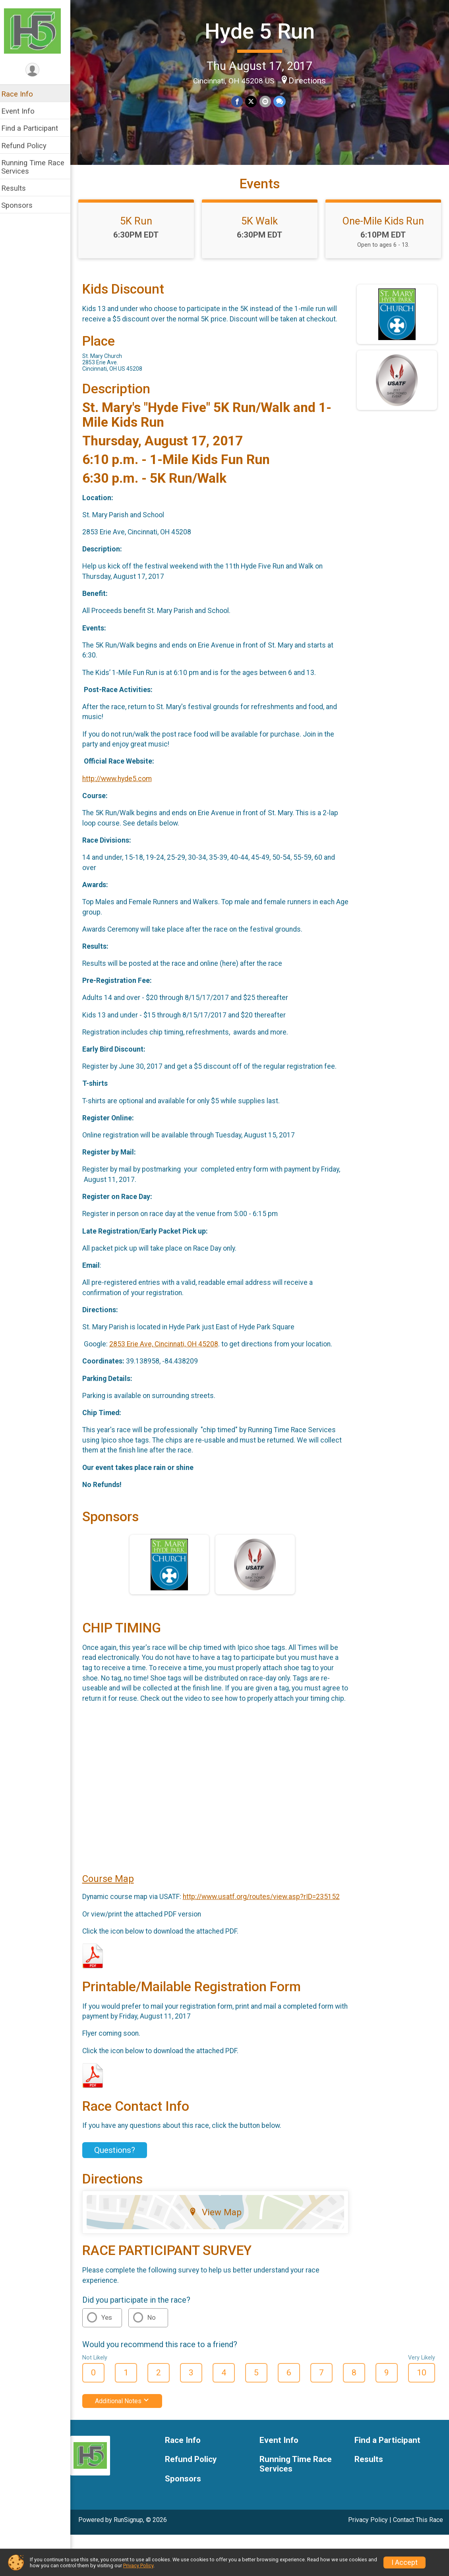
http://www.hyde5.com (122, 785)
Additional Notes (127, 2415)
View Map (218, 2226)
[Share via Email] (267, 101)
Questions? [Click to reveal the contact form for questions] (119, 2164)
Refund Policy (29, 145)
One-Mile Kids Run (384, 227)
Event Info (23, 111)
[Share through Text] (282, 101)
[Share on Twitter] (253, 101)
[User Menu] (38, 70)
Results (18, 188)
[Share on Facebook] (240, 101)
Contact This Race (418, 2533)
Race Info (22, 94)
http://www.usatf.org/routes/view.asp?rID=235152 (266, 1911)
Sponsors (22, 205)
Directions (310, 80)
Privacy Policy (368, 2533)
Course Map (113, 1892)
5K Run (140, 227)
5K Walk (262, 227)
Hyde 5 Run (262, 31)
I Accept (404, 2562)
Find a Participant (34, 128)
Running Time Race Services (38, 167)
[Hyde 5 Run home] (37, 30)
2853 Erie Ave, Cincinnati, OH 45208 (168, 1350)
